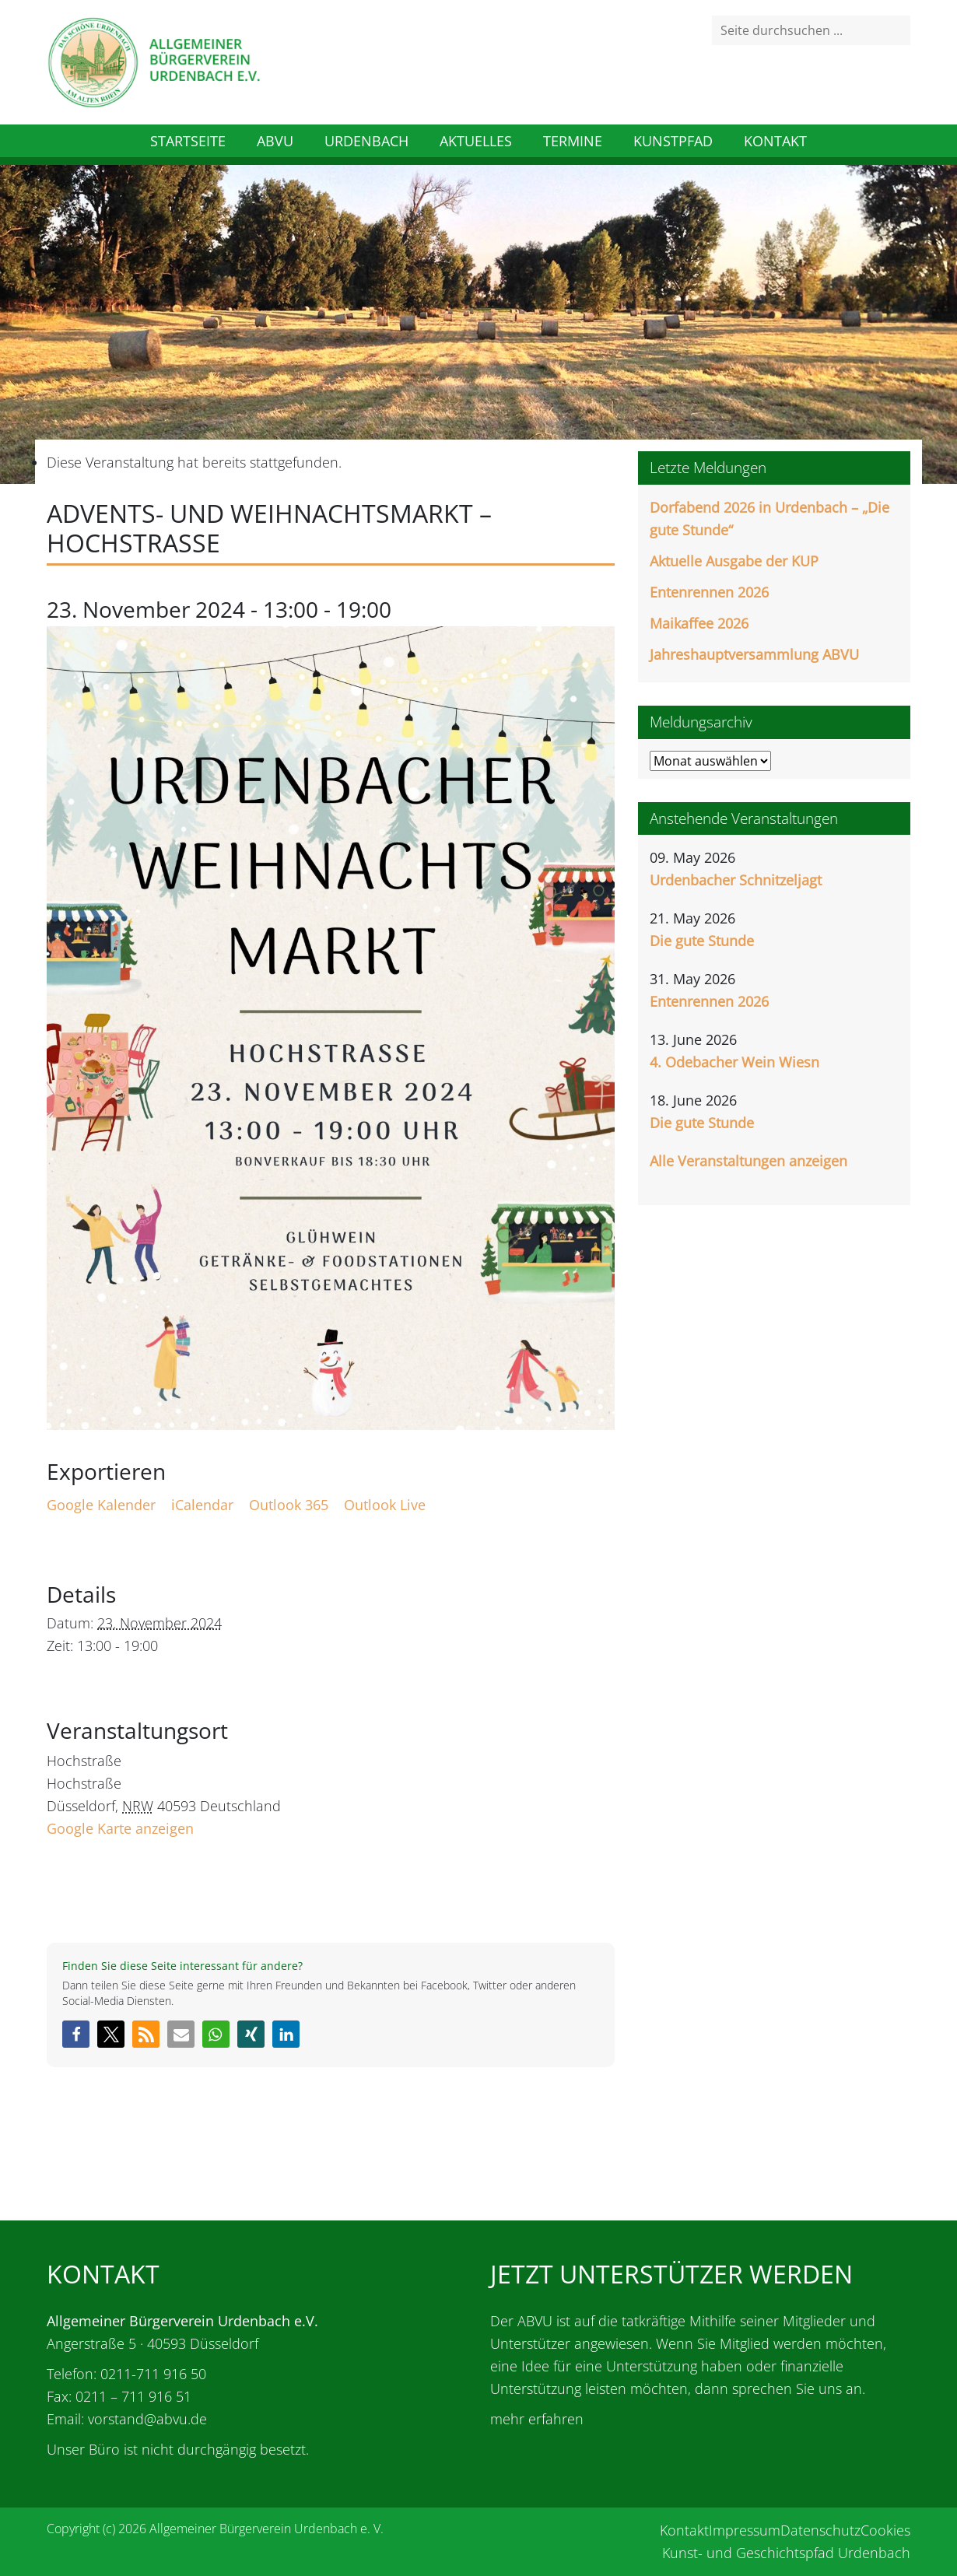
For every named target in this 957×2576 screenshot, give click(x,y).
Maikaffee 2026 (699, 623)
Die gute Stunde (702, 940)
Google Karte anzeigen (120, 1828)
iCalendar (202, 1504)
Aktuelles (476, 140)
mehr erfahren (537, 2419)
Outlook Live (385, 1504)
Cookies (885, 2530)
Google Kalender (101, 1504)
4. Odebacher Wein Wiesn (734, 1062)
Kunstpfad (673, 140)
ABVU (275, 140)
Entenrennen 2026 (709, 592)
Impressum (744, 2530)
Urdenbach (366, 140)
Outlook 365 (288, 1504)
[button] (75, 2034)
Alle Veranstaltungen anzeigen (748, 1160)
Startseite (188, 140)
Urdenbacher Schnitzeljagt (736, 880)
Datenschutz (820, 2530)
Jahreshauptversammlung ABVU (754, 654)
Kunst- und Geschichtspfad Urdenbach (786, 2552)
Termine (572, 140)
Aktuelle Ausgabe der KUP (734, 561)
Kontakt (775, 140)
